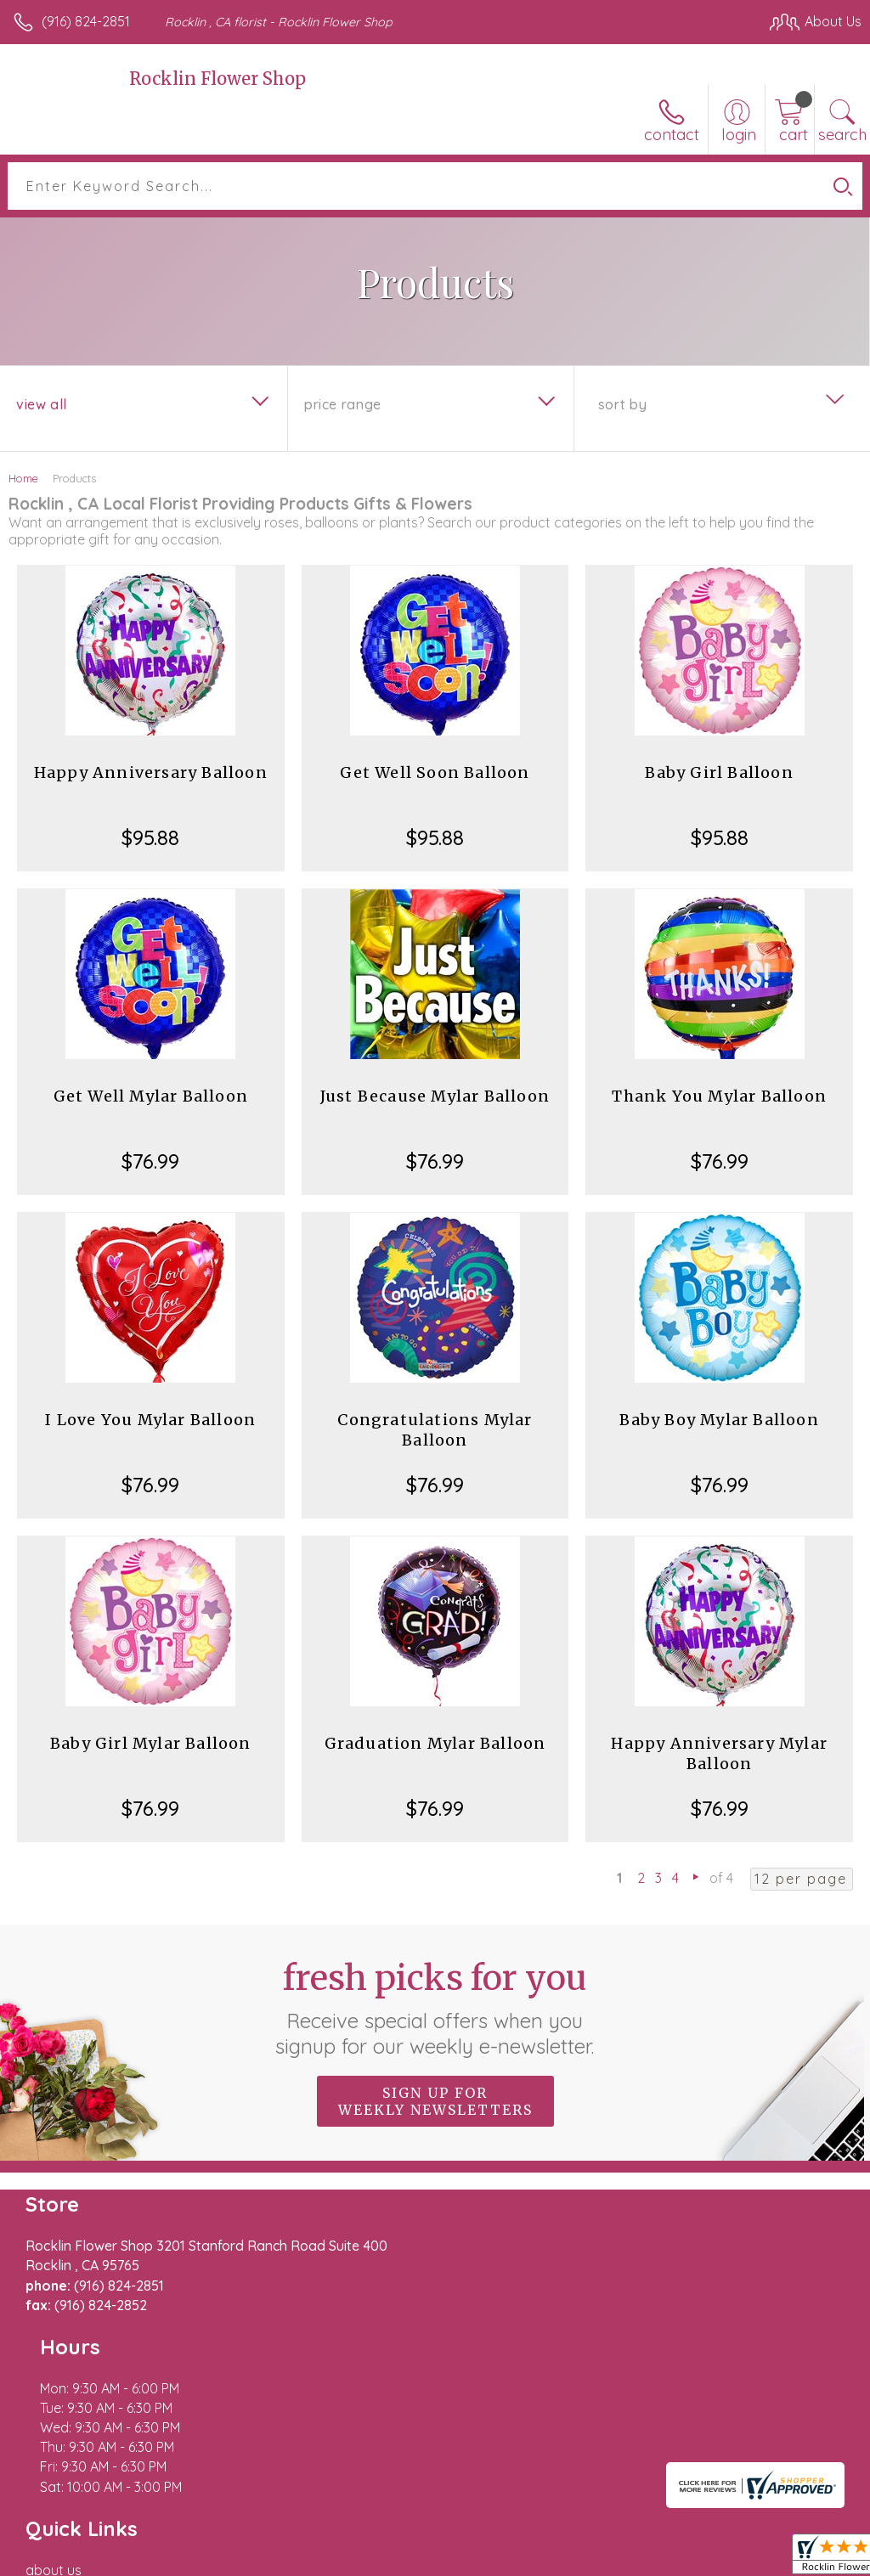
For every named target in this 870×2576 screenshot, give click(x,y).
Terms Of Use (472, 2567)
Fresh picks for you (435, 2008)
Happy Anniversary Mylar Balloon (719, 1753)
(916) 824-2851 (86, 21)
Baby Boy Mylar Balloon (718, 1419)
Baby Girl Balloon (719, 772)
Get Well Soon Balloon (434, 772)
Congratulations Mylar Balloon (434, 1430)
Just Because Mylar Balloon (435, 1096)
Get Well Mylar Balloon (151, 1096)
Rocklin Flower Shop (217, 78)
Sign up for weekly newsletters (435, 2101)
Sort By (622, 404)
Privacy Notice (572, 2567)
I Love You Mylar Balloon (150, 1419)
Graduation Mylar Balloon (435, 1743)
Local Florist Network (694, 2567)
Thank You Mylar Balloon (719, 1096)
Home (23, 478)
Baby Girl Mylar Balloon (150, 1743)
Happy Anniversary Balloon (151, 772)
